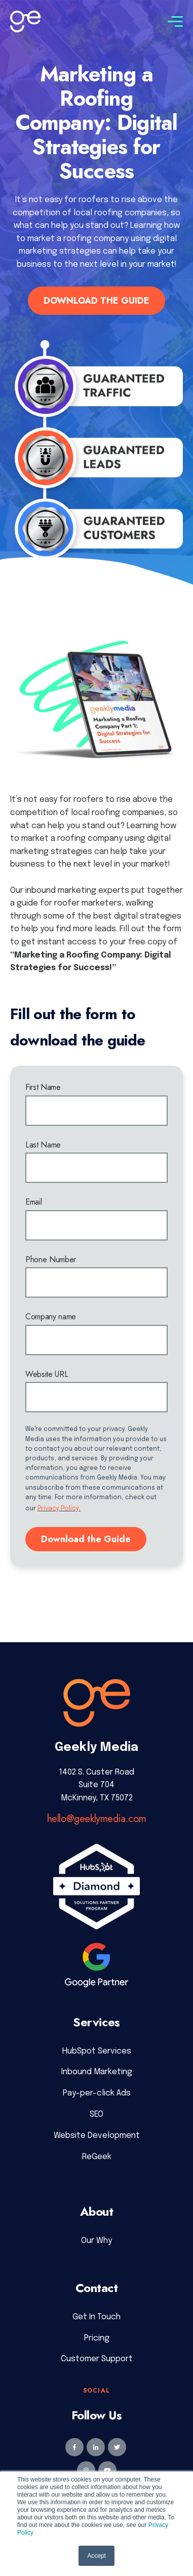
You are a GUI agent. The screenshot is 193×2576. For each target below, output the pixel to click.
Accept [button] (96, 2555)
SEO (96, 2114)
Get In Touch (96, 2317)
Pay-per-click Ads (97, 2093)
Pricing (96, 2338)
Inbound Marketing (96, 2072)
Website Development (97, 2135)
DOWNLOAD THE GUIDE (96, 300)
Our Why (96, 2240)
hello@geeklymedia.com (96, 1818)
